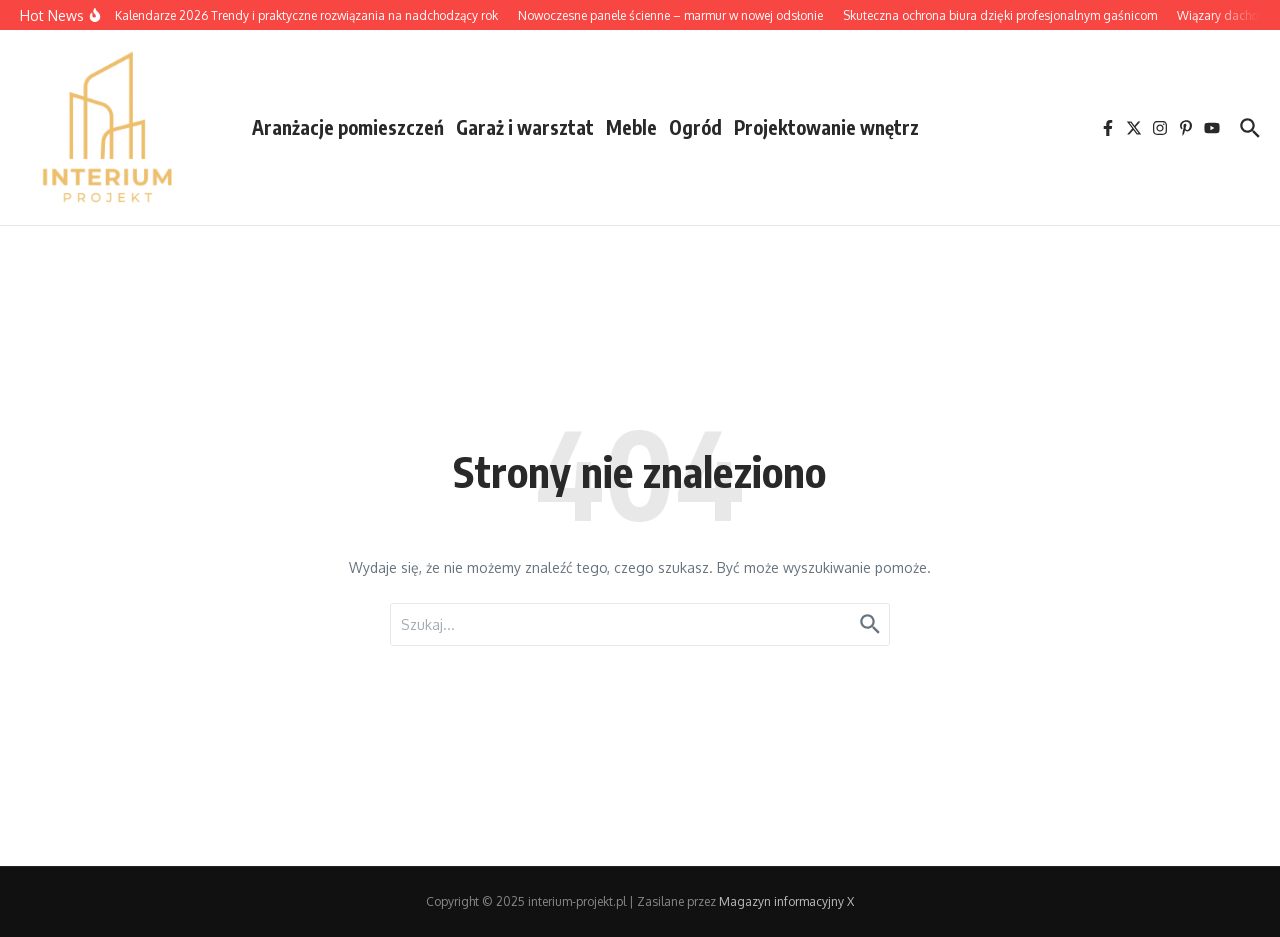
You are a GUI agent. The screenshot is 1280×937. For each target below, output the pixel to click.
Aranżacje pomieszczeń (348, 127)
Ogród (695, 127)
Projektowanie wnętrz (826, 127)
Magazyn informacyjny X (786, 901)
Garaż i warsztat (525, 127)
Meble (631, 127)
